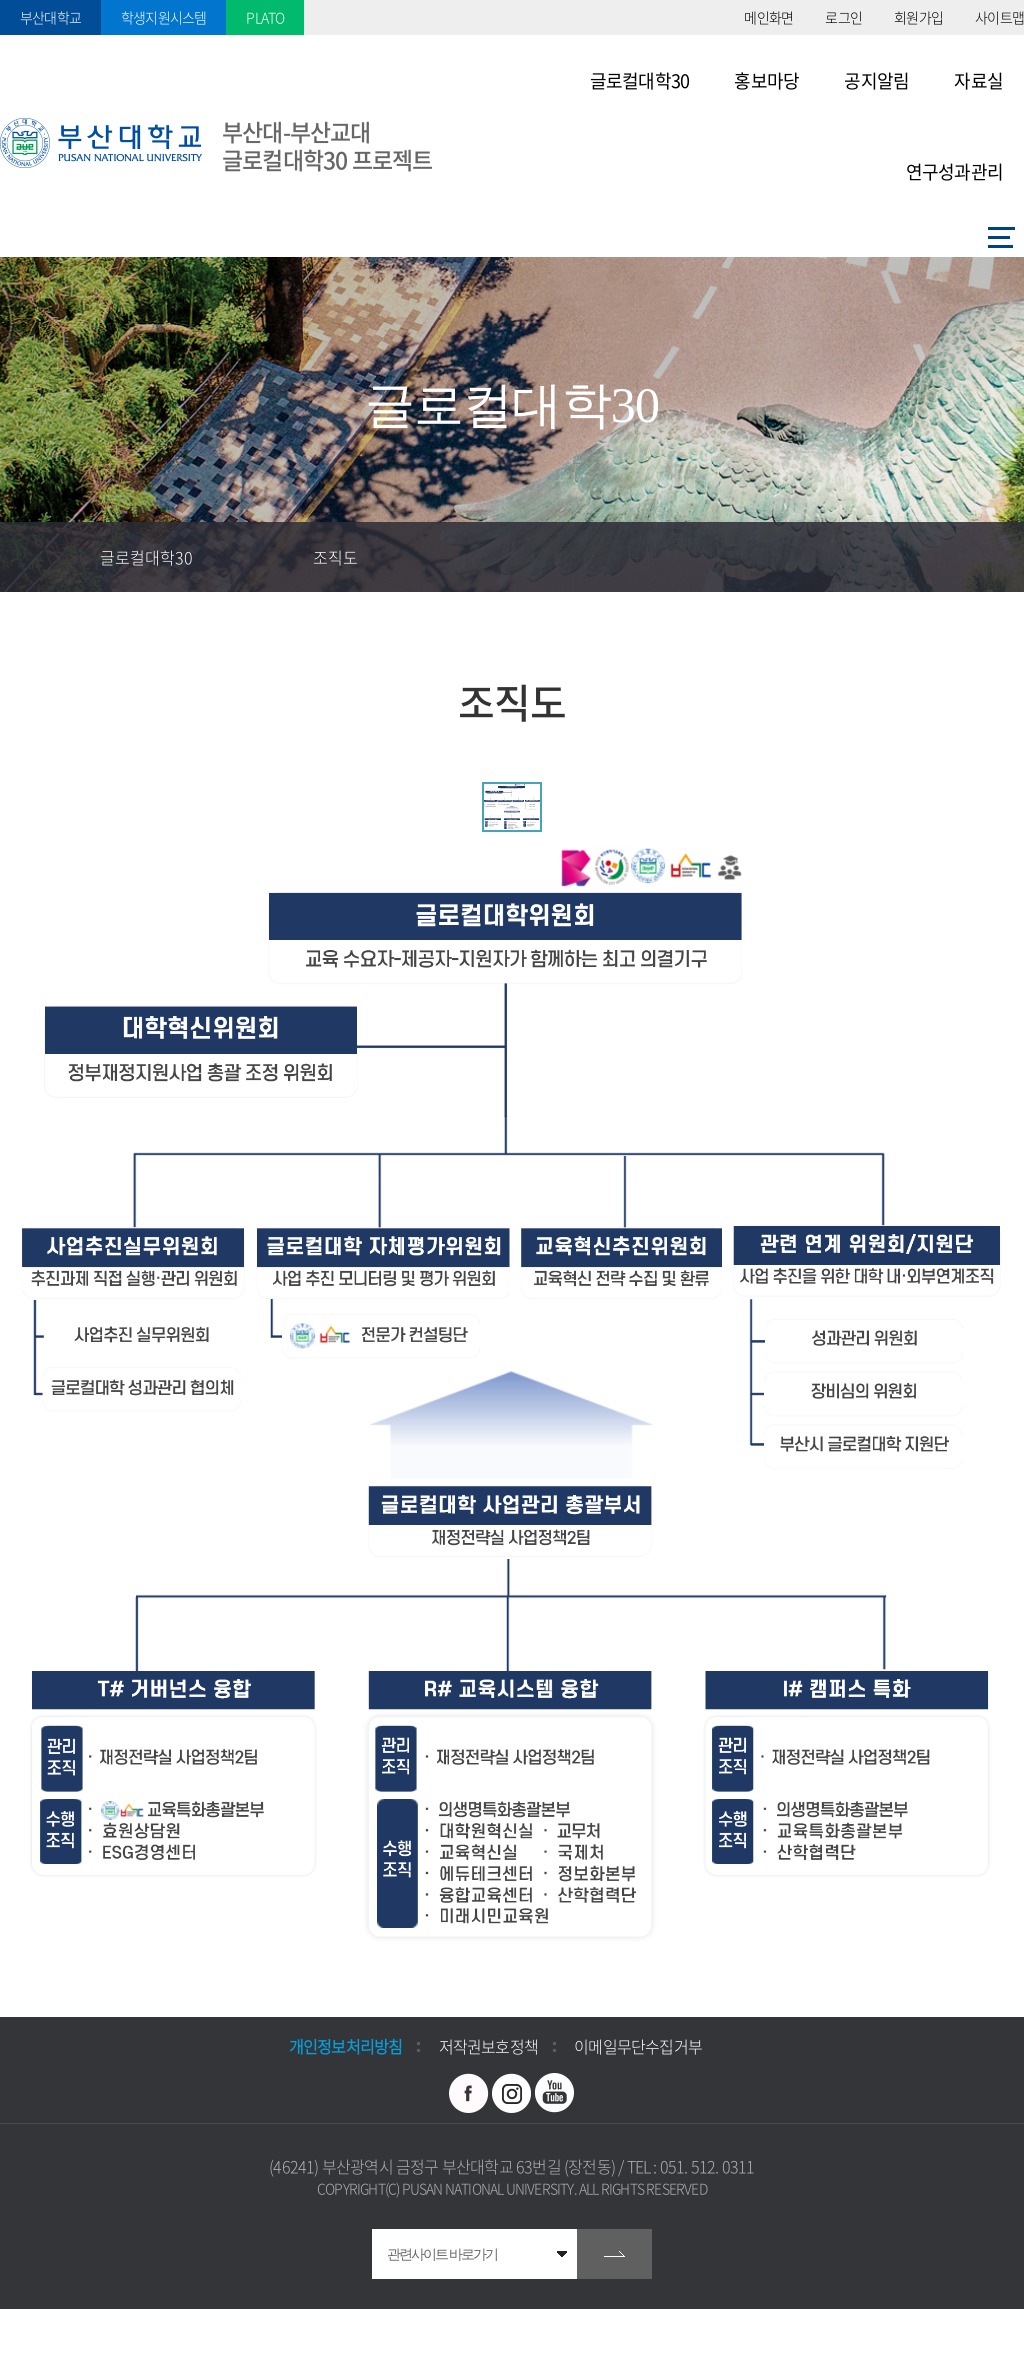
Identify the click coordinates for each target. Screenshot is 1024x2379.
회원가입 (918, 17)
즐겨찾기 (849, 557)
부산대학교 (50, 17)
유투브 (555, 2093)
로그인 (843, 17)
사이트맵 (999, 17)
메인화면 (768, 17)
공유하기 (919, 557)
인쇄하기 (989, 557)
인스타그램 (512, 2093)
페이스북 (469, 2093)
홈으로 (35, 557)
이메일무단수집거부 (638, 2046)
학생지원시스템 (163, 17)
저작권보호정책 (488, 2046)
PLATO (265, 17)
